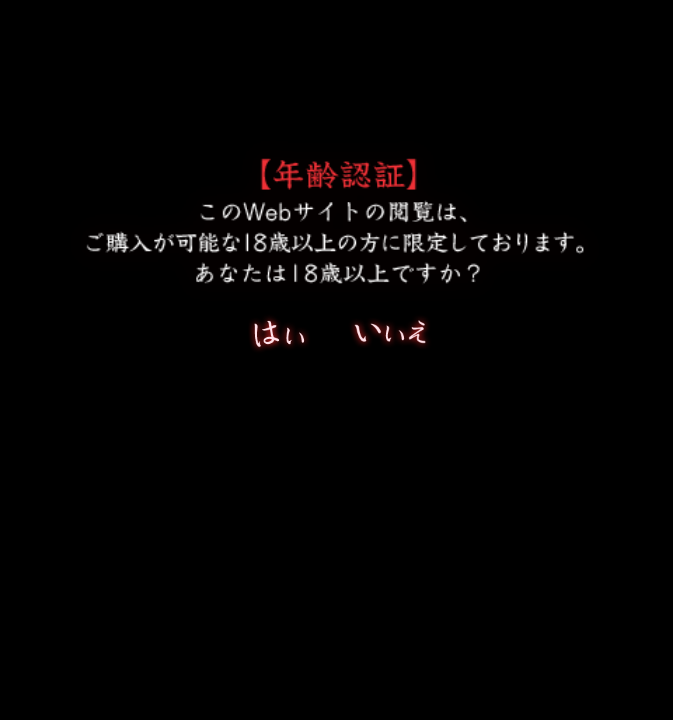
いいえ (390, 338)
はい (290, 338)
